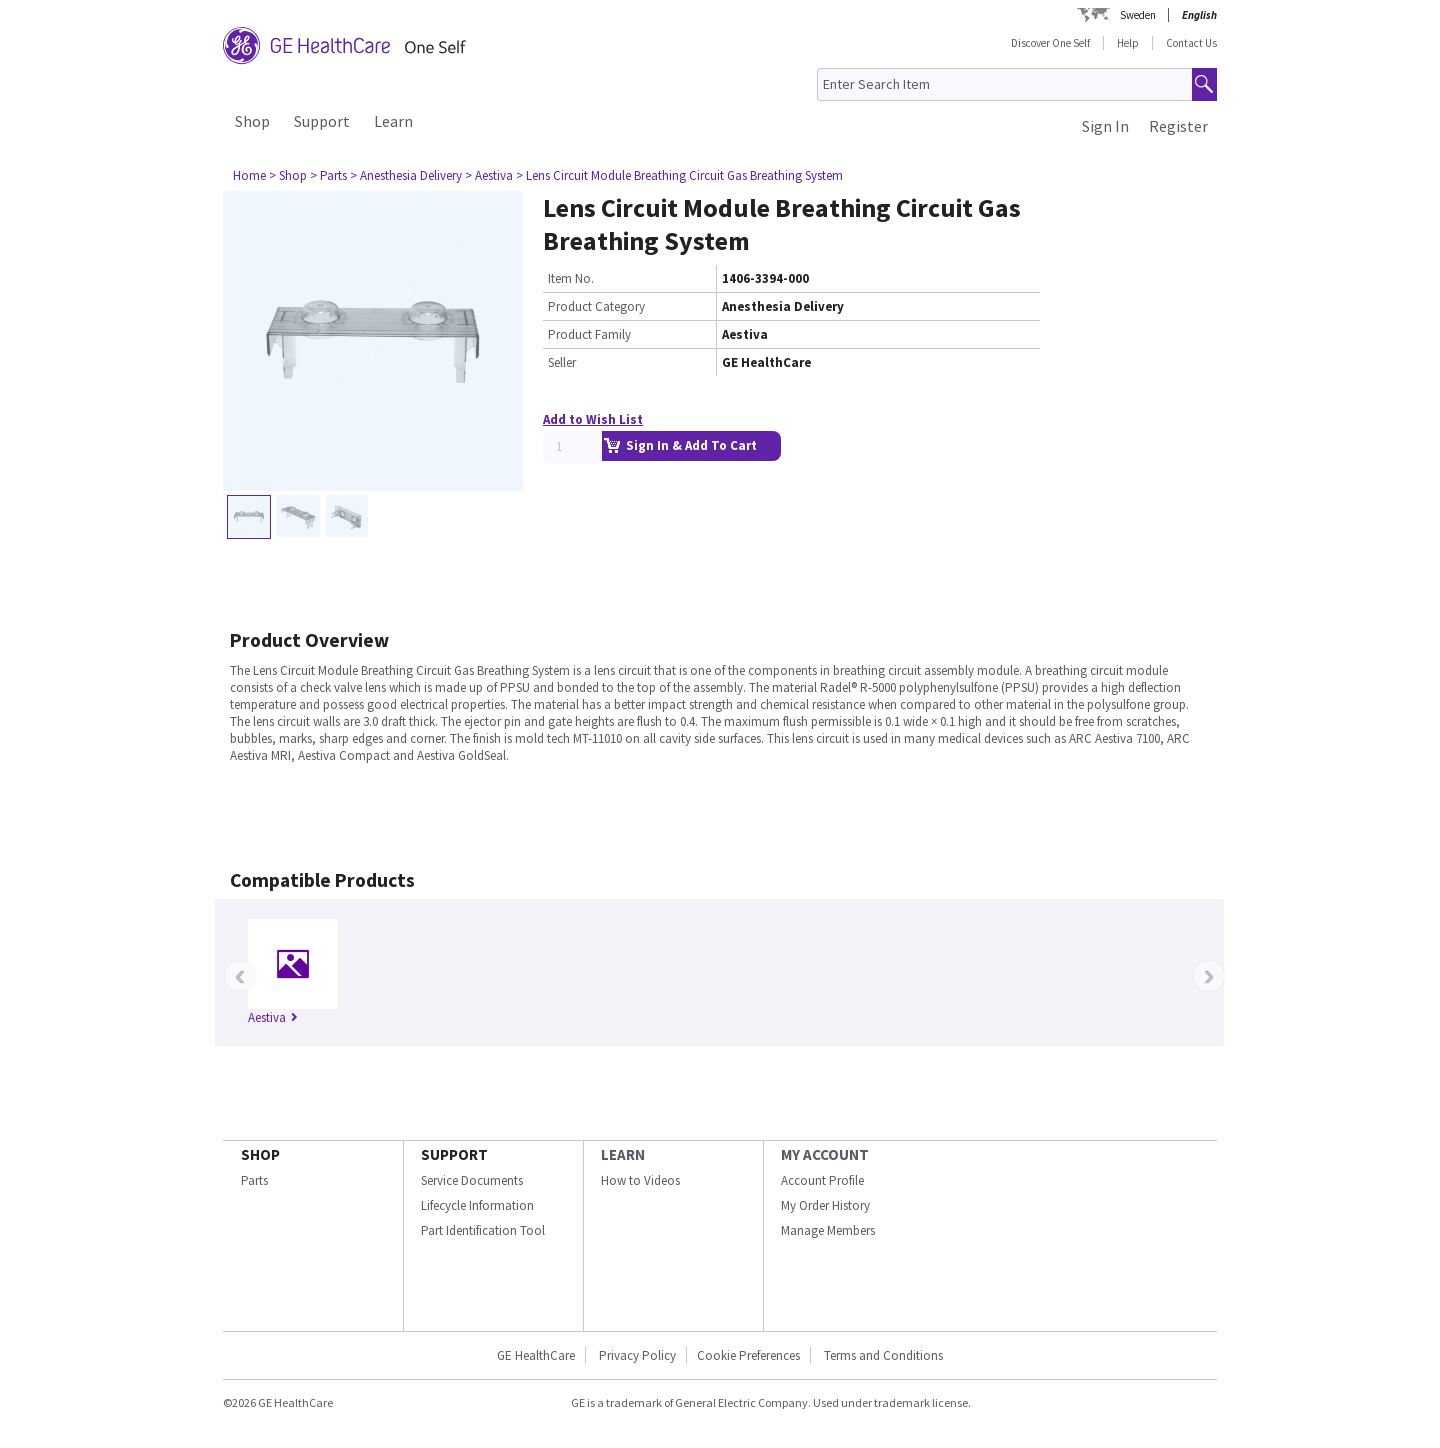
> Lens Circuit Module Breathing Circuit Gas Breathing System (679, 175)
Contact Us (1191, 43)
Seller (562, 362)
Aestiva (273, 1017)
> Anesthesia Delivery (406, 175)
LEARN (623, 1154)
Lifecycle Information (477, 1205)
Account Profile (822, 1180)
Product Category (596, 306)
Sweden (1138, 15)
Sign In (1105, 126)
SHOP (260, 1154)
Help (1128, 43)
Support (322, 121)
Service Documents (472, 1180)
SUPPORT (454, 1154)
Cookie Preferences (748, 1355)
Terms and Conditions (883, 1355)
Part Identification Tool (483, 1230)
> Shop (288, 175)
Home (249, 175)
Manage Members (828, 1230)
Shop (252, 121)
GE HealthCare (536, 1355)
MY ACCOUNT (825, 1154)
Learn (393, 121)
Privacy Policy (636, 1355)
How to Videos (640, 1180)
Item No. (571, 278)
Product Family (589, 334)
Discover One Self (1050, 43)
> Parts (328, 175)
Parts (254, 1180)
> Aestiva (489, 175)
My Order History (825, 1205)
